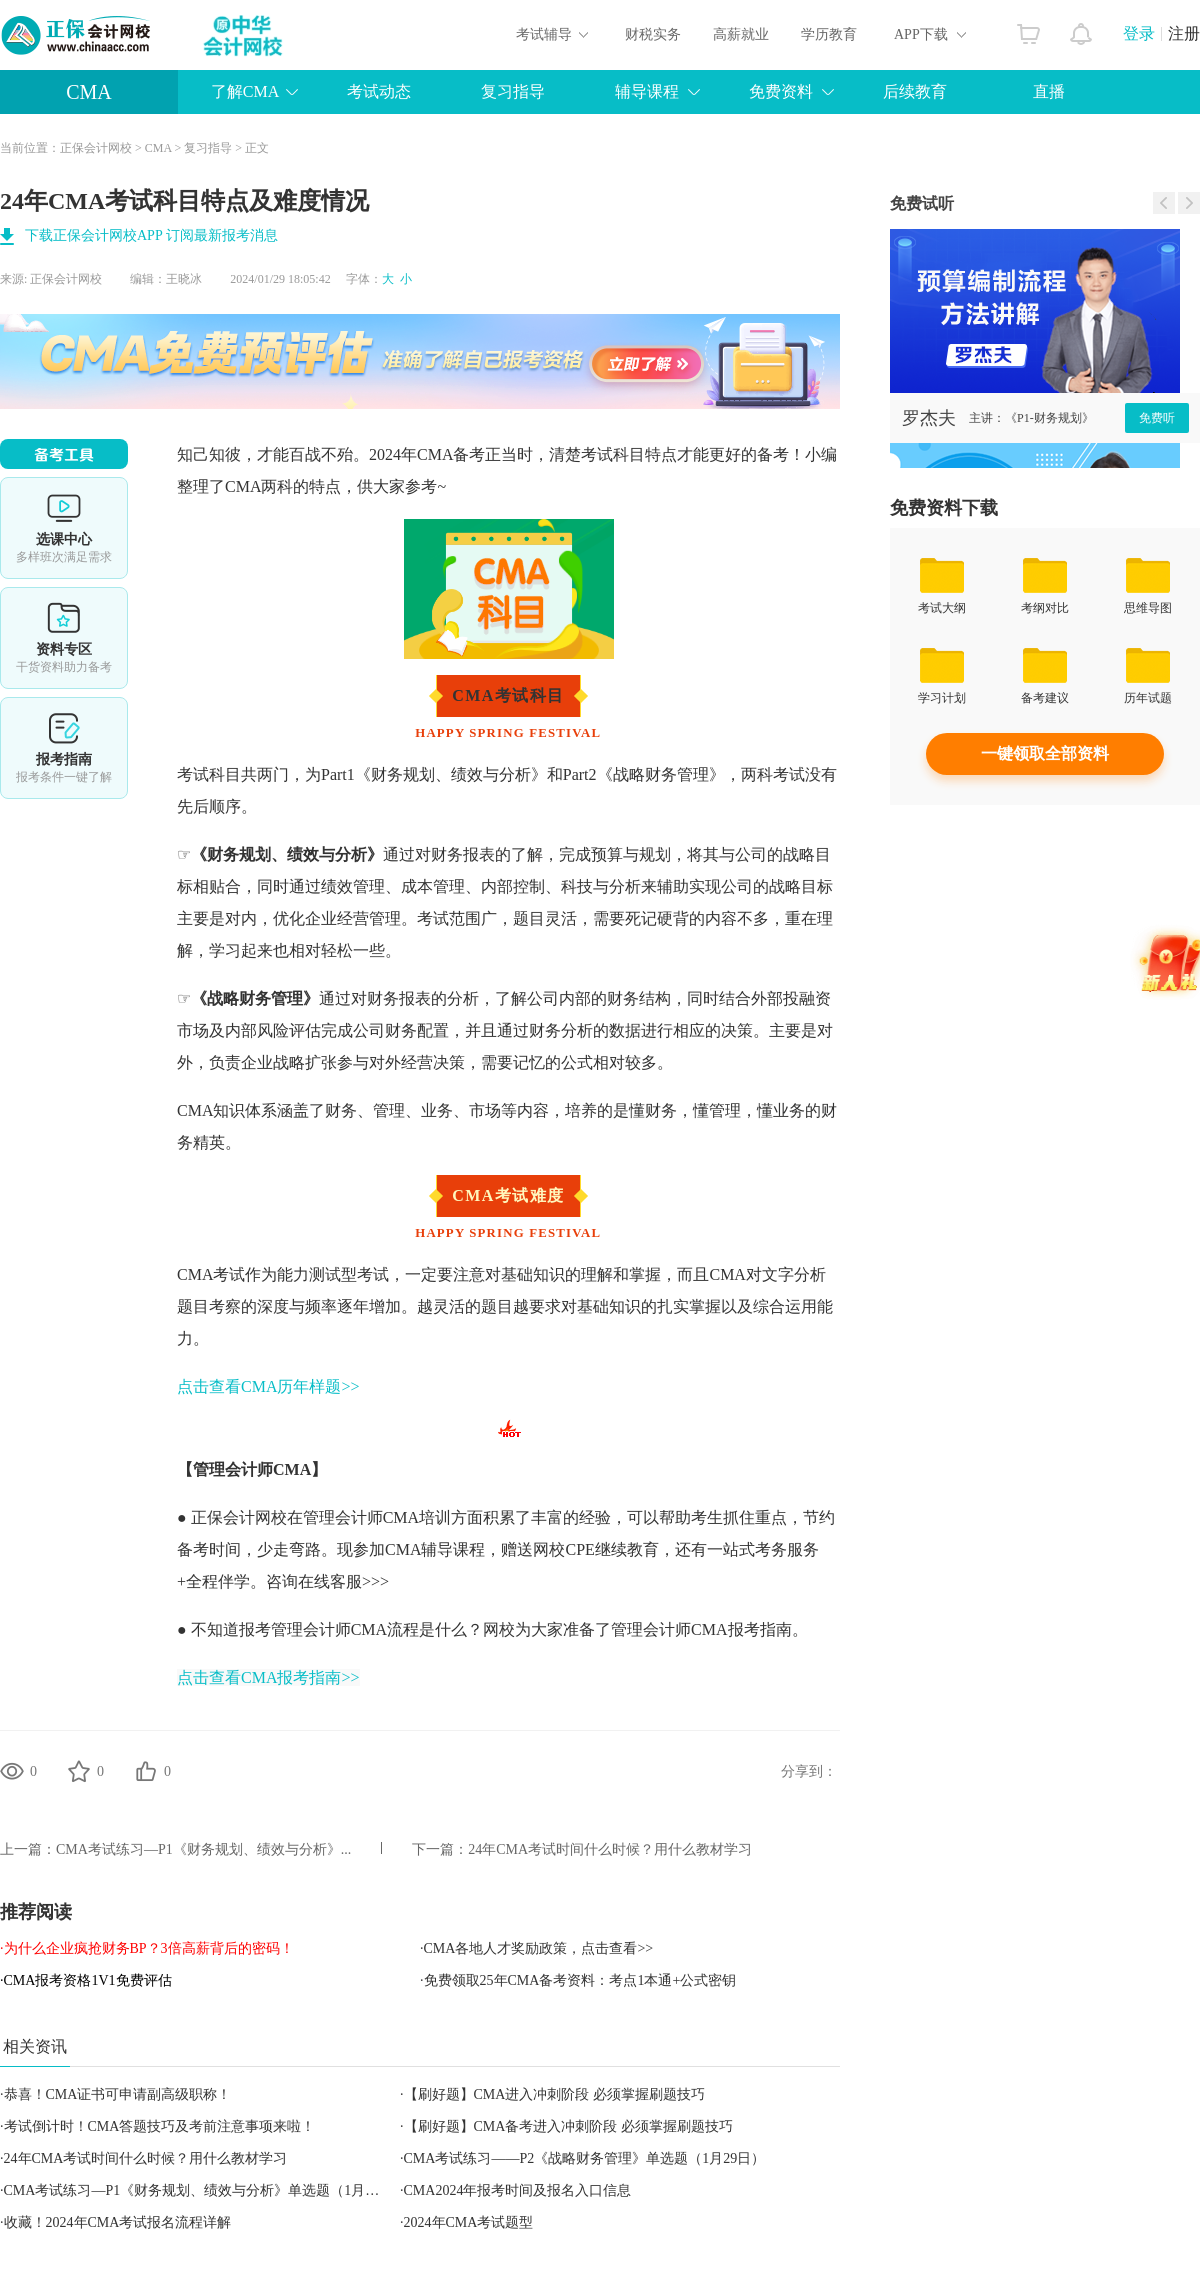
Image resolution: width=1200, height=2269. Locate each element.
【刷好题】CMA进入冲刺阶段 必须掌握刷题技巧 (554, 2094)
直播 (1049, 91)
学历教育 (829, 34)
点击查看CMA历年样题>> (268, 1386)
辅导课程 (647, 91)
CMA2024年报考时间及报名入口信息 (518, 2190)
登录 (1139, 33)
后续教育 (915, 91)
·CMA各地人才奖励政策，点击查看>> (536, 1948)
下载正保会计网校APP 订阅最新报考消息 (151, 235)
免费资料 (781, 91)
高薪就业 (741, 34)
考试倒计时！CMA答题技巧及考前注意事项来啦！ (160, 2126)
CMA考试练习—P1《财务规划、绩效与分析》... (203, 1849)
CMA (89, 92)
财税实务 (653, 34)
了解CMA (245, 91)
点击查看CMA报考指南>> (268, 1677)
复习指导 (513, 91)
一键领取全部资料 (1045, 753)
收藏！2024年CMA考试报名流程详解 (118, 2222)
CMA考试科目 (508, 695)
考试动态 (379, 91)
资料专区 (64, 638)
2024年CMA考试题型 (469, 2222)
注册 (1184, 33)
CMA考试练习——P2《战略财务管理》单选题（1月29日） (585, 2158)
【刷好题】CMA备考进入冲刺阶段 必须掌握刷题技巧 (568, 2126)
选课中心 (64, 528)
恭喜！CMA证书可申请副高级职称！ (118, 2094)
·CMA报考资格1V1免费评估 (86, 1980)
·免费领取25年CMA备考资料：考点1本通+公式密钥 (578, 1980)
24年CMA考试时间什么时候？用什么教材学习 (610, 1849)
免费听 (1157, 418)
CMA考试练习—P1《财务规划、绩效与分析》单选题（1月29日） (206, 2190)
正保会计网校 (96, 148)
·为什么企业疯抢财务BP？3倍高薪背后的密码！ (147, 1948)
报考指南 (64, 748)
